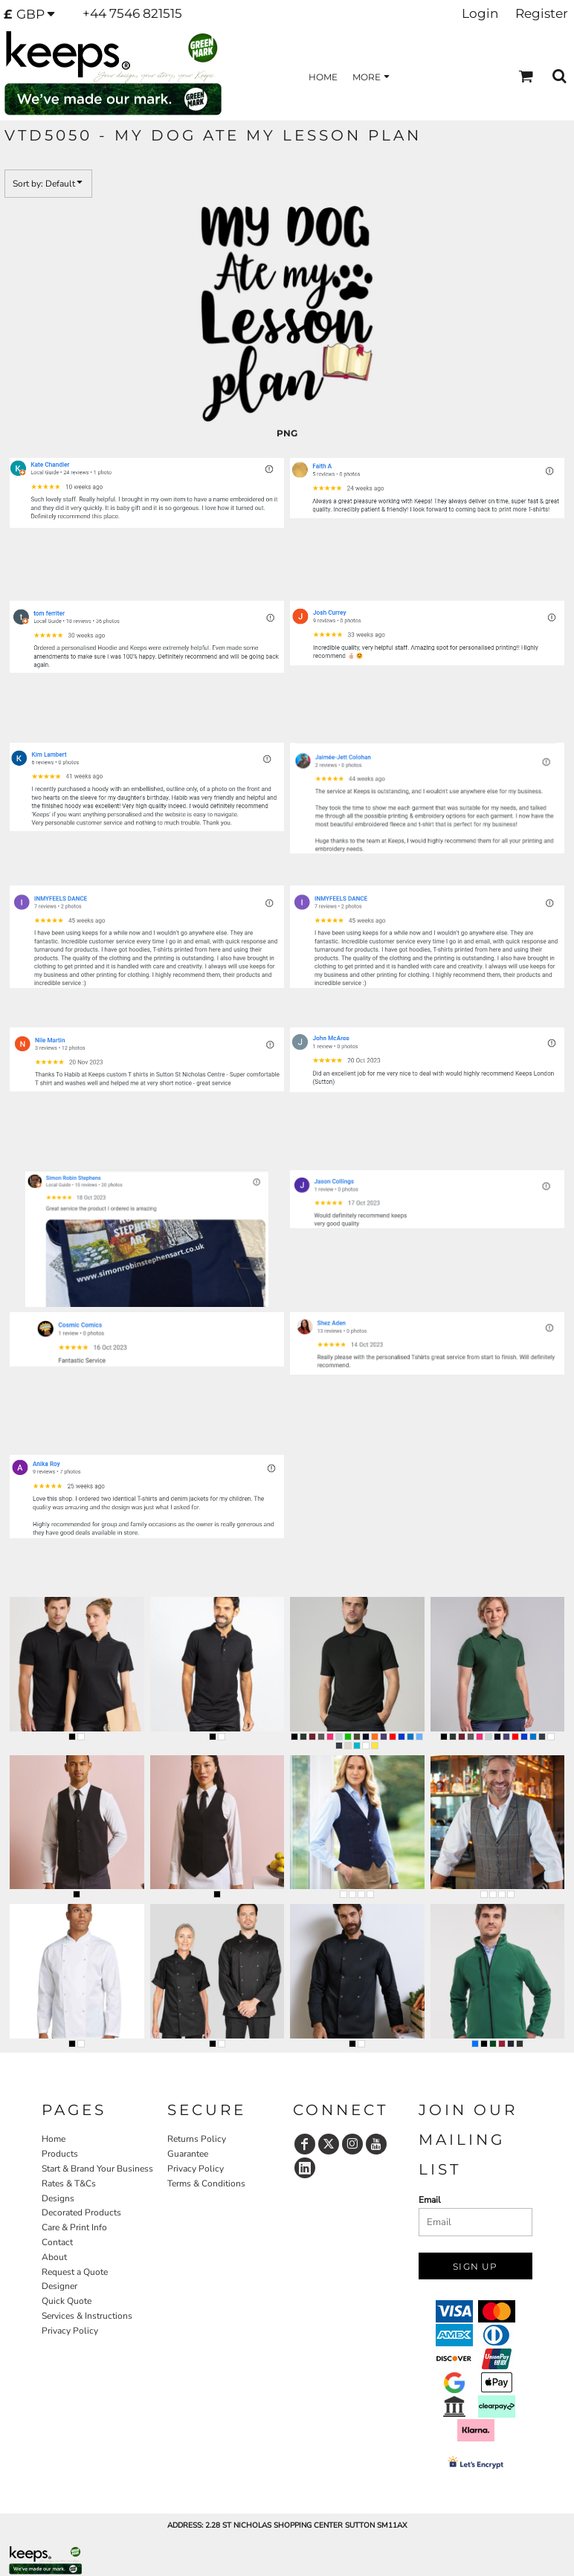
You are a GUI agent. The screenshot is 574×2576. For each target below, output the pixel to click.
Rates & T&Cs (69, 2183)
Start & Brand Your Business (97, 2169)
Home (53, 2139)
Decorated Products (81, 2212)
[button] (34, 14)
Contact (57, 2242)
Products (60, 2154)
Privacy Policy (70, 2331)
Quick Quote (66, 2301)
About (54, 2257)
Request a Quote (75, 2272)
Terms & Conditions (206, 2183)
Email (430, 2200)
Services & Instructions (87, 2316)
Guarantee (187, 2154)
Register (541, 13)
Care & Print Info (74, 2227)
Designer (59, 2286)
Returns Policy (196, 2139)
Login (480, 13)
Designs (58, 2198)
